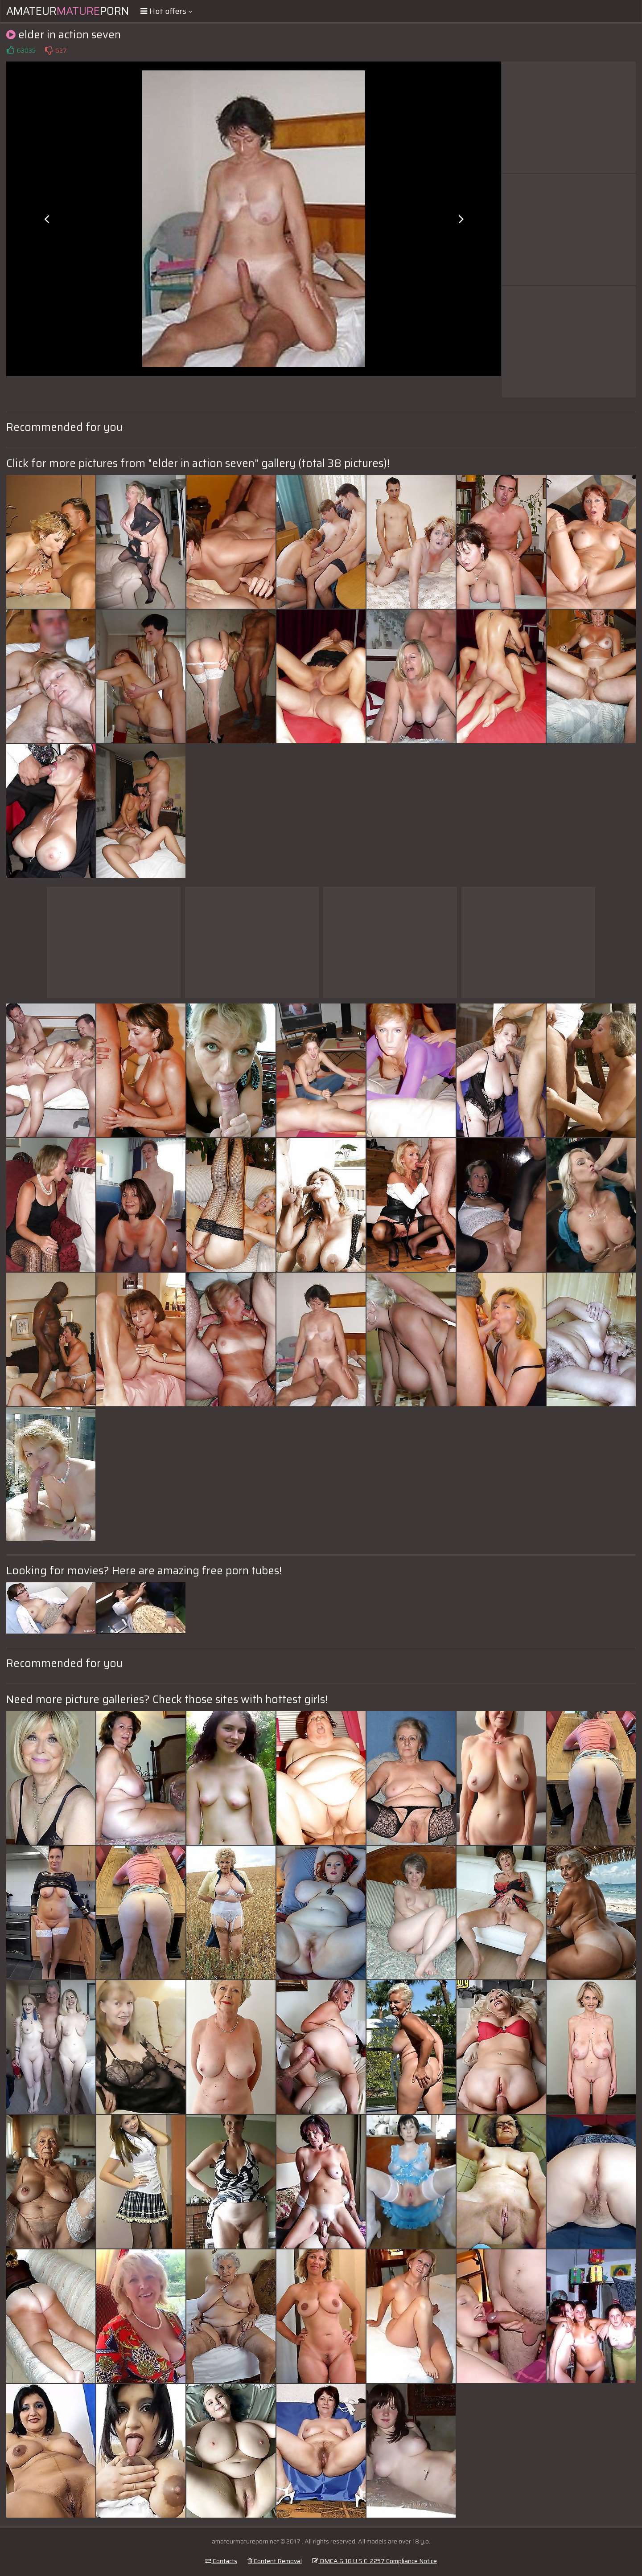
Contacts (221, 2561)
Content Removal (274, 2561)
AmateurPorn (67, 11)
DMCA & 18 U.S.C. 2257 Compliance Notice (374, 2561)
